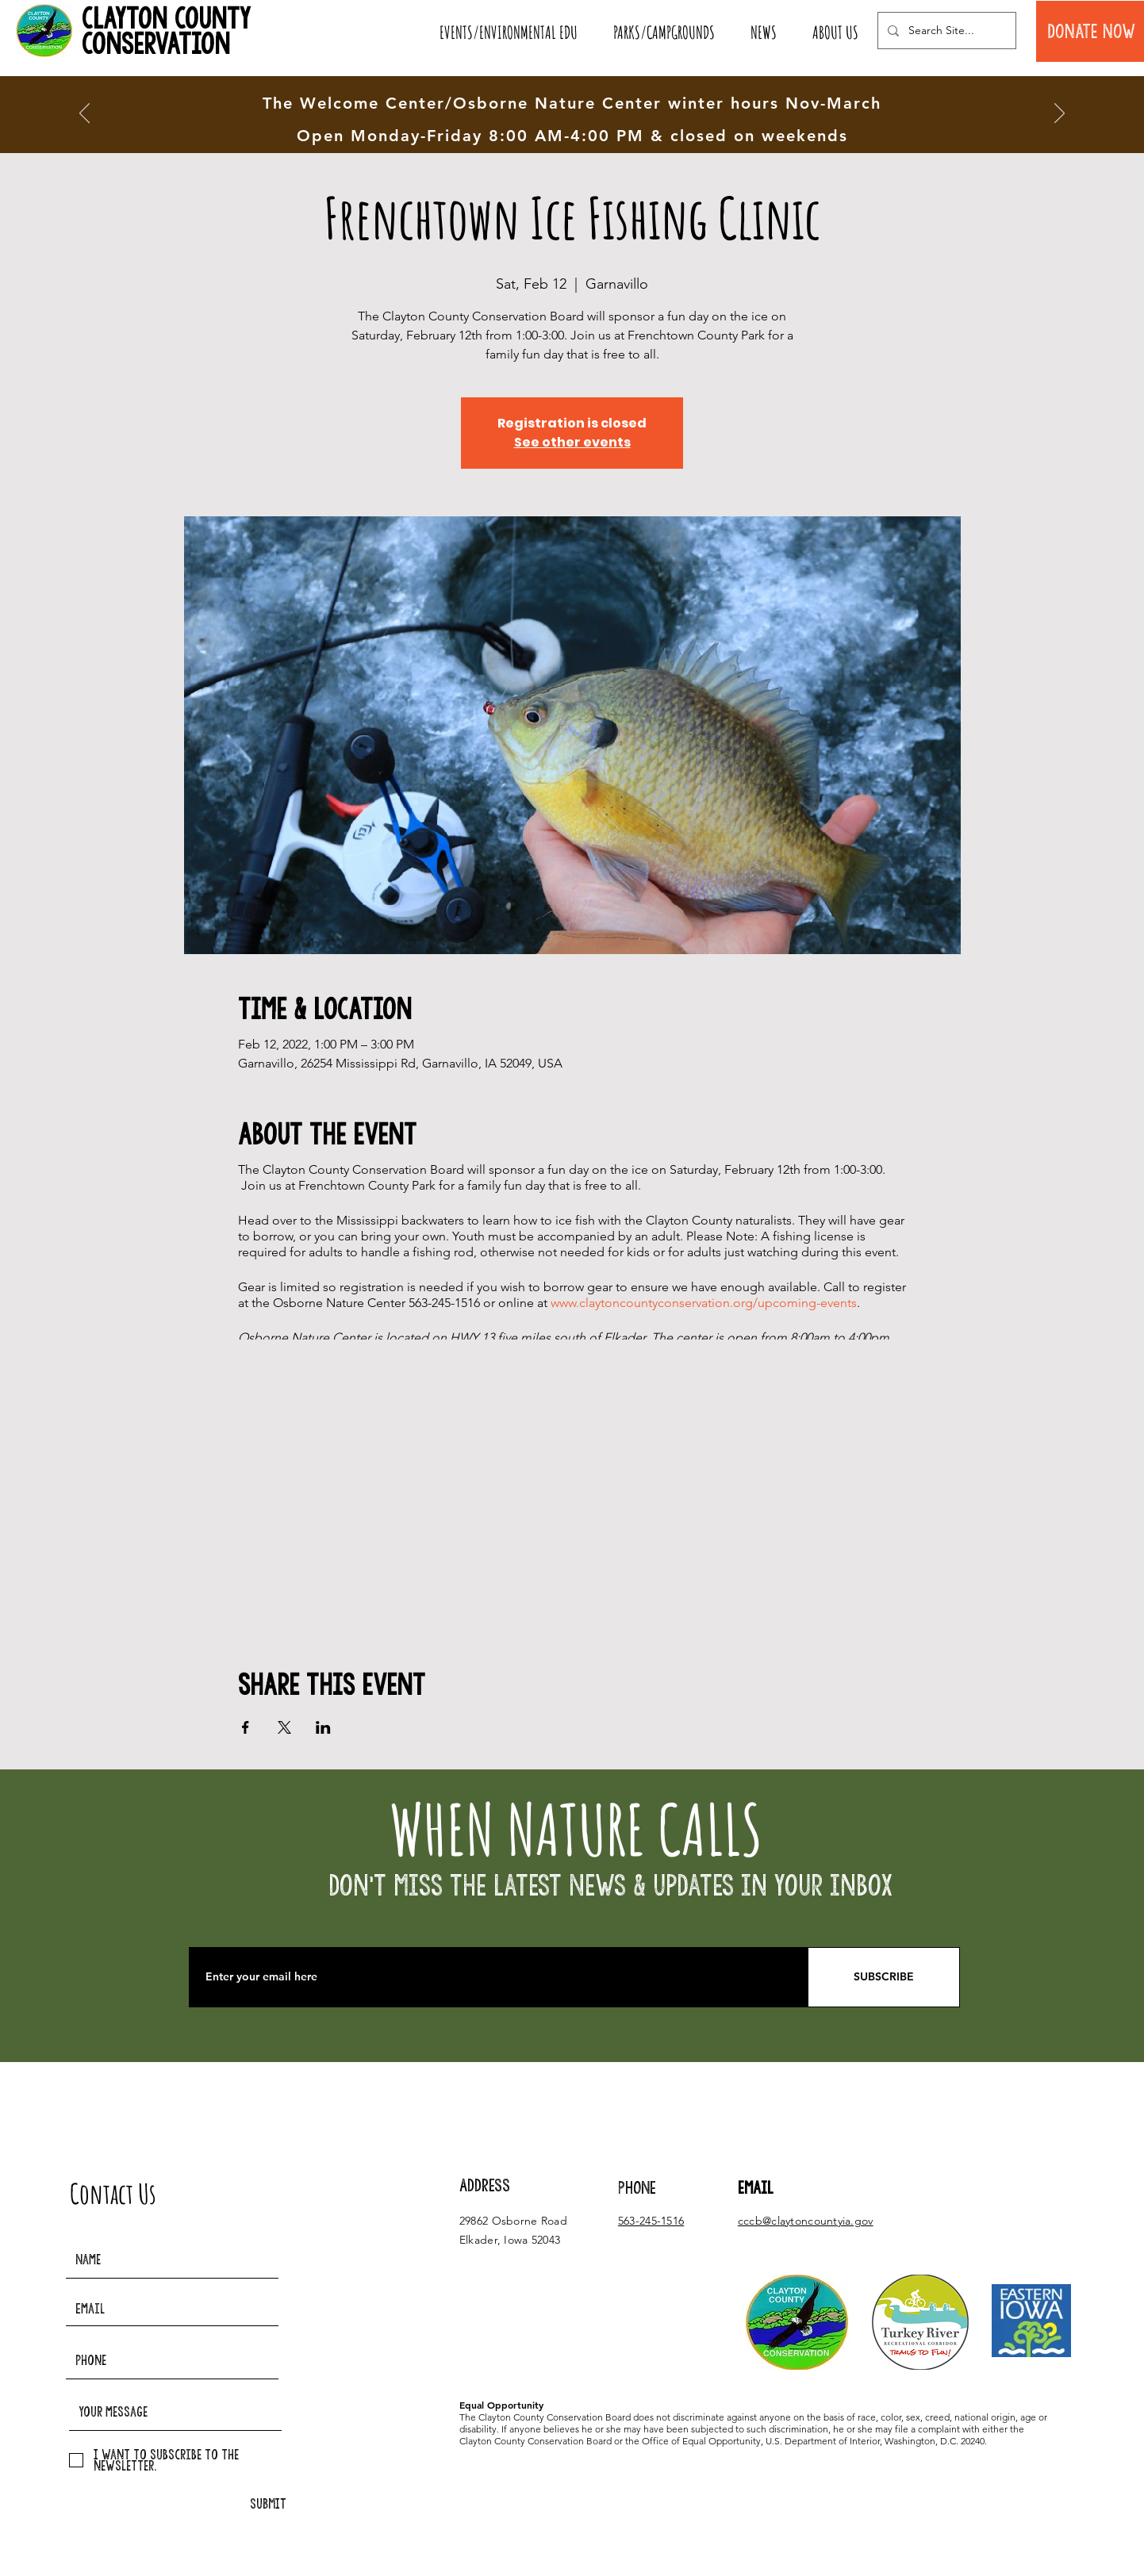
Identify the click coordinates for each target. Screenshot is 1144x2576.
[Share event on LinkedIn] (323, 1727)
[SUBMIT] (268, 2504)
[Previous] (84, 114)
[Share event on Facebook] (245, 1727)
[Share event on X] (284, 1727)
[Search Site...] (945, 30)
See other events (572, 442)
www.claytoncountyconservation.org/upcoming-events (704, 1302)
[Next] (1059, 114)
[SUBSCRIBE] (884, 1977)
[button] (508, 32)
